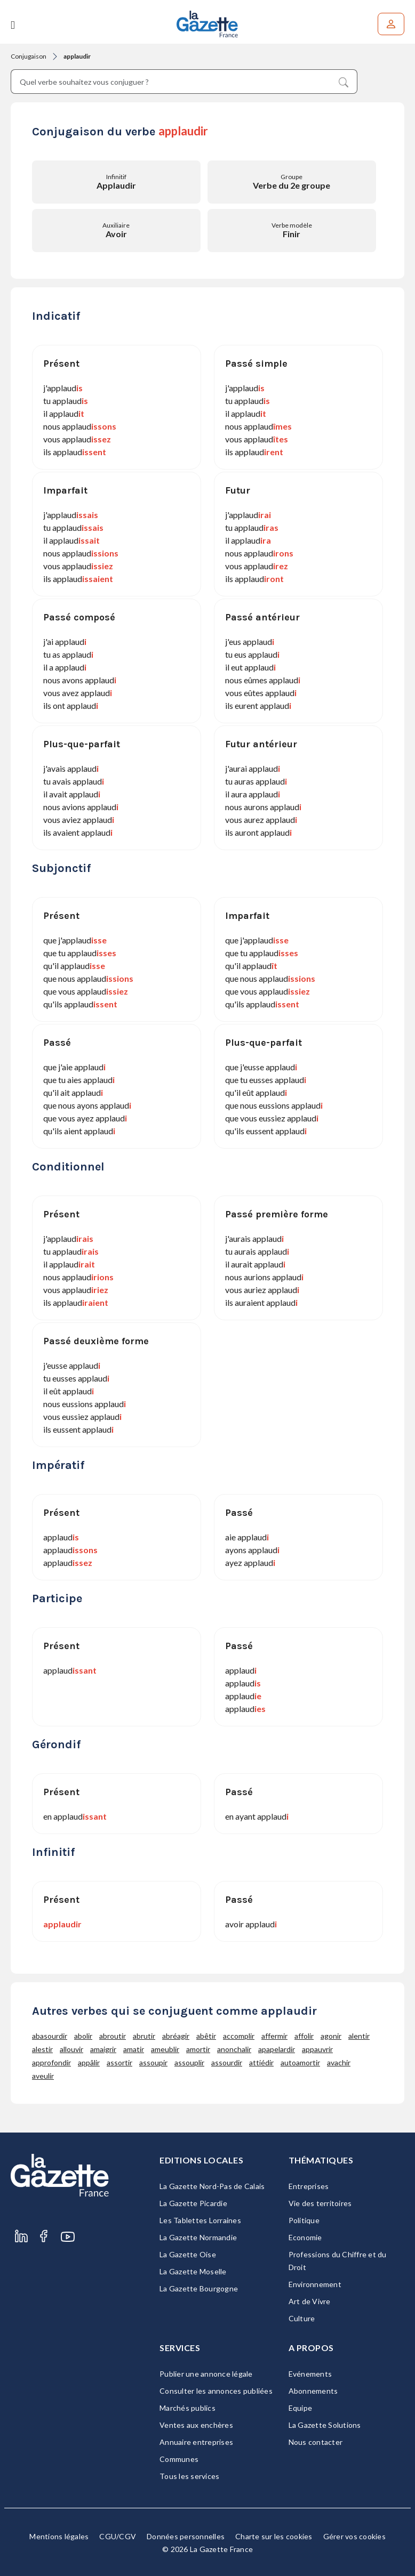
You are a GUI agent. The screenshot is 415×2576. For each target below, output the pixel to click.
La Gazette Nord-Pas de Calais (212, 2186)
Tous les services (189, 2476)
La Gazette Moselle (193, 2271)
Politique (304, 2220)
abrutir (144, 2035)
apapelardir (276, 2049)
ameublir (165, 2049)
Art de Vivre (310, 2301)
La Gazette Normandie (198, 2237)
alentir (359, 2035)
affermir (274, 2035)
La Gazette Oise (187, 2254)
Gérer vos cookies (354, 2536)
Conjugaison (28, 56)
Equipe (301, 2407)
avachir (338, 2062)
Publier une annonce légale (206, 2373)
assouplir (189, 2062)
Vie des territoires (320, 2203)
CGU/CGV (117, 2536)
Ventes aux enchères (196, 2424)
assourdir (226, 2062)
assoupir (153, 2062)
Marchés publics (187, 2407)
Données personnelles (186, 2536)
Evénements (310, 2373)
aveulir (43, 2075)
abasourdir (49, 2035)
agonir (331, 2035)
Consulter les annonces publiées (216, 2390)
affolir (304, 2035)
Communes (178, 2459)
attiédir (261, 2062)
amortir (198, 2049)
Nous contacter (316, 2441)
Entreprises (309, 2186)
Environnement (315, 2284)
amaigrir (103, 2049)
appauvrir (317, 2049)
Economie (305, 2237)
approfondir (51, 2062)
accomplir (238, 2035)
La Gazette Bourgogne (198, 2288)
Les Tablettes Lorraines (200, 2220)
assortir (119, 2062)
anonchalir (234, 2049)
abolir (83, 2035)
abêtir (206, 2035)
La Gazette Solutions (325, 2424)
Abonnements (313, 2390)
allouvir (71, 2049)
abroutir (112, 2035)
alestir (42, 2049)
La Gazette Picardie (193, 2203)
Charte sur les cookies (274, 2536)
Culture (302, 2318)
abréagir (175, 2035)
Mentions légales (59, 2536)
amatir (133, 2049)
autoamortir (300, 2062)
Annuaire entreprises (196, 2441)
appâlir (89, 2062)
